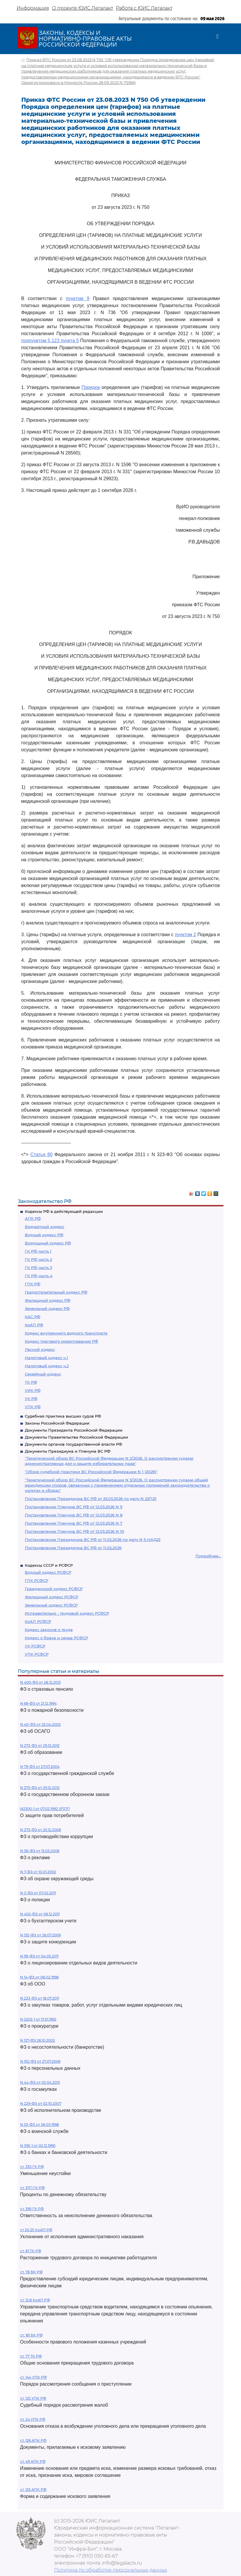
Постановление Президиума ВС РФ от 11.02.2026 (73, 1547)
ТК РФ (31, 1382)
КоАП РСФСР (38, 1621)
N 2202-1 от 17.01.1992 (38, 2019)
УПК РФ (33, 1406)
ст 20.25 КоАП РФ (36, 2230)
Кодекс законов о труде (49, 1629)
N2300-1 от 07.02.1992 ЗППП (45, 1809)
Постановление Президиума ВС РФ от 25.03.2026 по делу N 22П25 (90, 1498)
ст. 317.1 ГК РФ (32, 2188)
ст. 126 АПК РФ (33, 2440)
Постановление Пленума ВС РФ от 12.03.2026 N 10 (74, 1531)
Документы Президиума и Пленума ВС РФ (67, 1451)
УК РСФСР (35, 1646)
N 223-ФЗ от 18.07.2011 (39, 1998)
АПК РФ (33, 1218)
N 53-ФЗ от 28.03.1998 (39, 2124)
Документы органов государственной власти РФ (73, 1444)
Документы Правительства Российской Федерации (76, 1437)
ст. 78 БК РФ (31, 2272)
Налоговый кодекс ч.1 (46, 1357)
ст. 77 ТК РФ (31, 2356)
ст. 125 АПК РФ (33, 2489)
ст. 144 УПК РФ (33, 2377)
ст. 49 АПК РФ (33, 2461)
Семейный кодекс (43, 1374)
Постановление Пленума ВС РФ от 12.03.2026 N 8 (73, 1515)
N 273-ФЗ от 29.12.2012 (40, 1745)
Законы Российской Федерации (57, 1423)
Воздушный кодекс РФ (48, 1243)
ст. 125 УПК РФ (33, 2398)
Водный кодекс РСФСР (48, 1572)
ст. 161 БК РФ (31, 2335)
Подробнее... (208, 1556)
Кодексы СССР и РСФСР (49, 1565)
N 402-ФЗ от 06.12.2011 (40, 1914)
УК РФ (31, 1398)
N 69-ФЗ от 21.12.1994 (38, 1703)
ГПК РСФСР (36, 1580)
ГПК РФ (32, 1284)
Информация (33, 8)
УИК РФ (33, 1390)
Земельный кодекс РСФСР (51, 1605)
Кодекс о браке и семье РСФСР (56, 1637)
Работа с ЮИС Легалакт (144, 8)
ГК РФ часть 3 (38, 1267)
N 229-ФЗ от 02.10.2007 (40, 2103)
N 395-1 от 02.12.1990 (38, 2145)
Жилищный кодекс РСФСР (51, 1596)
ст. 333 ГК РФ (32, 2167)
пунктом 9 (77, 298)
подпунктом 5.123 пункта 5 (50, 340)
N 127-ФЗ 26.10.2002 (37, 2040)
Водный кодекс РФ (44, 1234)
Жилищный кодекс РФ (47, 1300)
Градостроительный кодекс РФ (56, 1292)
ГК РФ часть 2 (38, 1259)
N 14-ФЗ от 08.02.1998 (39, 1977)
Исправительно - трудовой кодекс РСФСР (67, 1613)
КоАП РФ (34, 1325)
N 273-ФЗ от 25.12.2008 (40, 1830)
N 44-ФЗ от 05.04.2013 (40, 2082)
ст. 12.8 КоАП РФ (35, 2300)
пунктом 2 (185, 934)
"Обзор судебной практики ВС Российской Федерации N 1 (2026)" (91, 1471)
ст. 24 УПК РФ (32, 2419)
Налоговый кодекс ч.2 (47, 1365)
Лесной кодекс (40, 1349)
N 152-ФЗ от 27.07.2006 (40, 2061)
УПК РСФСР (36, 1654)
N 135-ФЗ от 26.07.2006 (40, 1935)
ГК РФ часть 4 (39, 1275)
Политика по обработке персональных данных (110, 2570)
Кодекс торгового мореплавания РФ (61, 1341)
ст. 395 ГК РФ (32, 2209)
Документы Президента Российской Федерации (73, 1430)
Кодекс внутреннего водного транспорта (66, 1333)
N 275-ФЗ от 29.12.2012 (40, 1787)
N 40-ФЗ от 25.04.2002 (40, 1724)
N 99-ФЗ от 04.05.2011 (39, 1956)
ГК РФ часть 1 (38, 1251)
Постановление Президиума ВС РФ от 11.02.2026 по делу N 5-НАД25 (92, 1539)
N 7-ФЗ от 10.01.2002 (38, 1872)
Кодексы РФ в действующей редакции (64, 1211)
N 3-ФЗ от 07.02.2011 (38, 1893)
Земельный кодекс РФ (47, 1308)
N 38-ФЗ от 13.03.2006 (39, 1851)
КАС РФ (32, 1316)
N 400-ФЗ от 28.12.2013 (40, 1682)
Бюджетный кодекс (44, 1226)
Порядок (91, 387)
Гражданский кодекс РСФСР (54, 1588)
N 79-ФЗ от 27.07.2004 (40, 1766)
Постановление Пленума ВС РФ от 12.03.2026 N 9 (73, 1506)
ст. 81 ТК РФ (30, 2251)
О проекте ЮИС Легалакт (82, 8)
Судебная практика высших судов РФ (63, 1416)
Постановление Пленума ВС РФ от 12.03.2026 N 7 (73, 1523)
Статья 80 (41, 1154)
